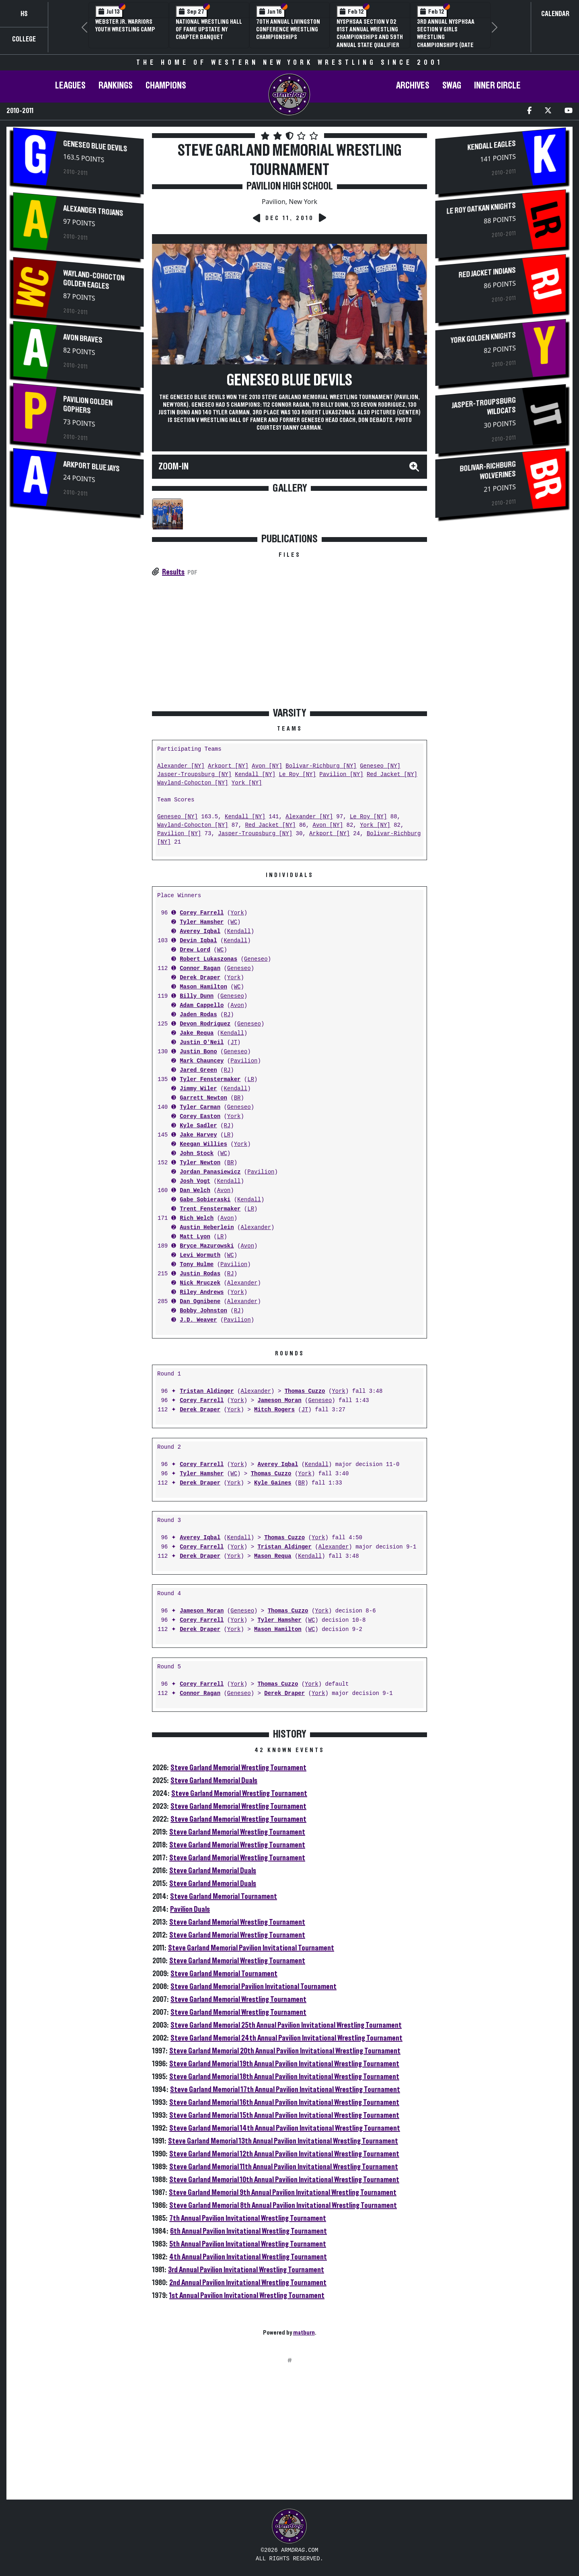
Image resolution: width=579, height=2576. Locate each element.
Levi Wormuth (200, 1255)
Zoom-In (173, 467)
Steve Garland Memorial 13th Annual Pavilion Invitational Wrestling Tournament (283, 2141)
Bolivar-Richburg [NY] (320, 766)
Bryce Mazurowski (207, 1246)
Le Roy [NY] (297, 774)
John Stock (197, 1153)
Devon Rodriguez (205, 1024)
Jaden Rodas (198, 1015)
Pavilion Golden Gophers (88, 405)
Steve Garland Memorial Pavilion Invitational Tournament (251, 1948)
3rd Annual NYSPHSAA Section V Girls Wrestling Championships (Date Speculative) (445, 37)
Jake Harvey (198, 1135)
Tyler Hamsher (202, 922)
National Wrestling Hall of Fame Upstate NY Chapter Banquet (209, 29)
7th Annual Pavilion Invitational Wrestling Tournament (247, 2218)
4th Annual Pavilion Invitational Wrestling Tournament (248, 2257)
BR (237, 1098)
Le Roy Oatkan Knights (481, 209)
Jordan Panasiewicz (210, 1172)
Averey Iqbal (200, 931)
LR (250, 1079)
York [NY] (247, 783)
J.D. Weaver (198, 1320)
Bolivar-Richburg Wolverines (487, 470)
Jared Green (198, 1070)
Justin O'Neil (202, 1042)
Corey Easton (200, 1116)
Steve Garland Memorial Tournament (223, 1896)
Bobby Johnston (203, 1311)
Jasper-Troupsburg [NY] (194, 774)
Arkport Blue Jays (91, 466)
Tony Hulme (197, 1264)
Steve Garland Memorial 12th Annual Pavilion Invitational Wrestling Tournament (284, 2154)
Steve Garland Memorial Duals (213, 1781)
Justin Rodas (200, 1274)
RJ (227, 1015)
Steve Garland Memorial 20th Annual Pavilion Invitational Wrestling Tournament (284, 2051)
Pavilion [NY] (341, 774)
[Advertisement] (78, 588)
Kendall (239, 931)
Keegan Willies (203, 1144)
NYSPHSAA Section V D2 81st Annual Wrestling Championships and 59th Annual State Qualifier (370, 33)
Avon (237, 1005)
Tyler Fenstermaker (210, 1079)
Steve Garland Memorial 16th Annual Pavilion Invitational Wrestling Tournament (284, 2102)
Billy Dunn (197, 996)
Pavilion (243, 1061)
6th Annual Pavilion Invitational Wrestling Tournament (248, 2231)
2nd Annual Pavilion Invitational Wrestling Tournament (247, 2283)
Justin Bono (198, 1052)
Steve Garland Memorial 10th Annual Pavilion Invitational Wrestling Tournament (284, 2180)
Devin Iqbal (198, 941)
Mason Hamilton (203, 987)
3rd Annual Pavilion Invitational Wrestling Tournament (246, 2270)
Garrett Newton (203, 1098)
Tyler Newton (200, 1163)
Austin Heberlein (207, 1227)
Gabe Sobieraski (205, 1200)
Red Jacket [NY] (392, 774)
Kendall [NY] (255, 774)
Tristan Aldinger (207, 1391)
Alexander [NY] (181, 766)
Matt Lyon (195, 1237)
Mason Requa (272, 1556)
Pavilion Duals (190, 1909)
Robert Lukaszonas (208, 959)
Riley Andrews (202, 1292)
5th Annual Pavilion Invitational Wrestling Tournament (247, 2244)
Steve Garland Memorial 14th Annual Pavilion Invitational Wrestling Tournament (284, 2128)
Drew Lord (195, 950)
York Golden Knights (482, 338)
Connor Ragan (200, 968)
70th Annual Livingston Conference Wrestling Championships (288, 29)
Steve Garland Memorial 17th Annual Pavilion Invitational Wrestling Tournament (285, 2090)
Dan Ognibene (200, 1302)
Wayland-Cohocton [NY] (192, 783)
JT (233, 1042)
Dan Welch (195, 1190)
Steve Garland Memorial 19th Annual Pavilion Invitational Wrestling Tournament (284, 2064)
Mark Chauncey (202, 1061)
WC (233, 922)
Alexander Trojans (93, 211)
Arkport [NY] (228, 766)
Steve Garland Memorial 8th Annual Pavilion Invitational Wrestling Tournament (283, 2205)
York (237, 913)
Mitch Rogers (274, 1410)
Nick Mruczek (200, 1283)
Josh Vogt (195, 1181)
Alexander (255, 1227)
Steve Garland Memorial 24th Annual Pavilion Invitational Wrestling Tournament (286, 2038)
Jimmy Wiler (198, 1089)
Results (173, 572)
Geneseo (256, 959)
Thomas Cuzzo (305, 1391)
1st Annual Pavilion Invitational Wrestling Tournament (246, 2296)
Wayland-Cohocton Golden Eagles (93, 280)
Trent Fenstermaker (210, 1209)
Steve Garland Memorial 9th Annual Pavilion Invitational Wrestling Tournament (282, 2193)
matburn (304, 2332)
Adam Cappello (202, 1005)
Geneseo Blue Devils (95, 146)
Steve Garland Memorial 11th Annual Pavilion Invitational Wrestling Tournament (283, 2167)
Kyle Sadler (198, 1126)
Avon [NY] (267, 766)
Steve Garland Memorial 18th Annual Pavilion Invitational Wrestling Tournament (284, 2077)
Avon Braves (83, 339)
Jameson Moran (279, 1400)
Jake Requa (197, 1033)
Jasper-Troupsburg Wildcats (483, 406)
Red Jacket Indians (486, 272)
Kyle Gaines (272, 1483)
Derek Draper (200, 978)
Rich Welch (197, 1218)
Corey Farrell (202, 913)
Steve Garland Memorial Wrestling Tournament (238, 1768)
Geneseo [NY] (380, 766)
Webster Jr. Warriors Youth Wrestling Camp (125, 26)
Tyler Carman (200, 1107)
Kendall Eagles (491, 146)
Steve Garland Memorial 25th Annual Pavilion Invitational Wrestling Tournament (286, 2025)
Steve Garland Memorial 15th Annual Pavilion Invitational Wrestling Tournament (284, 2115)
